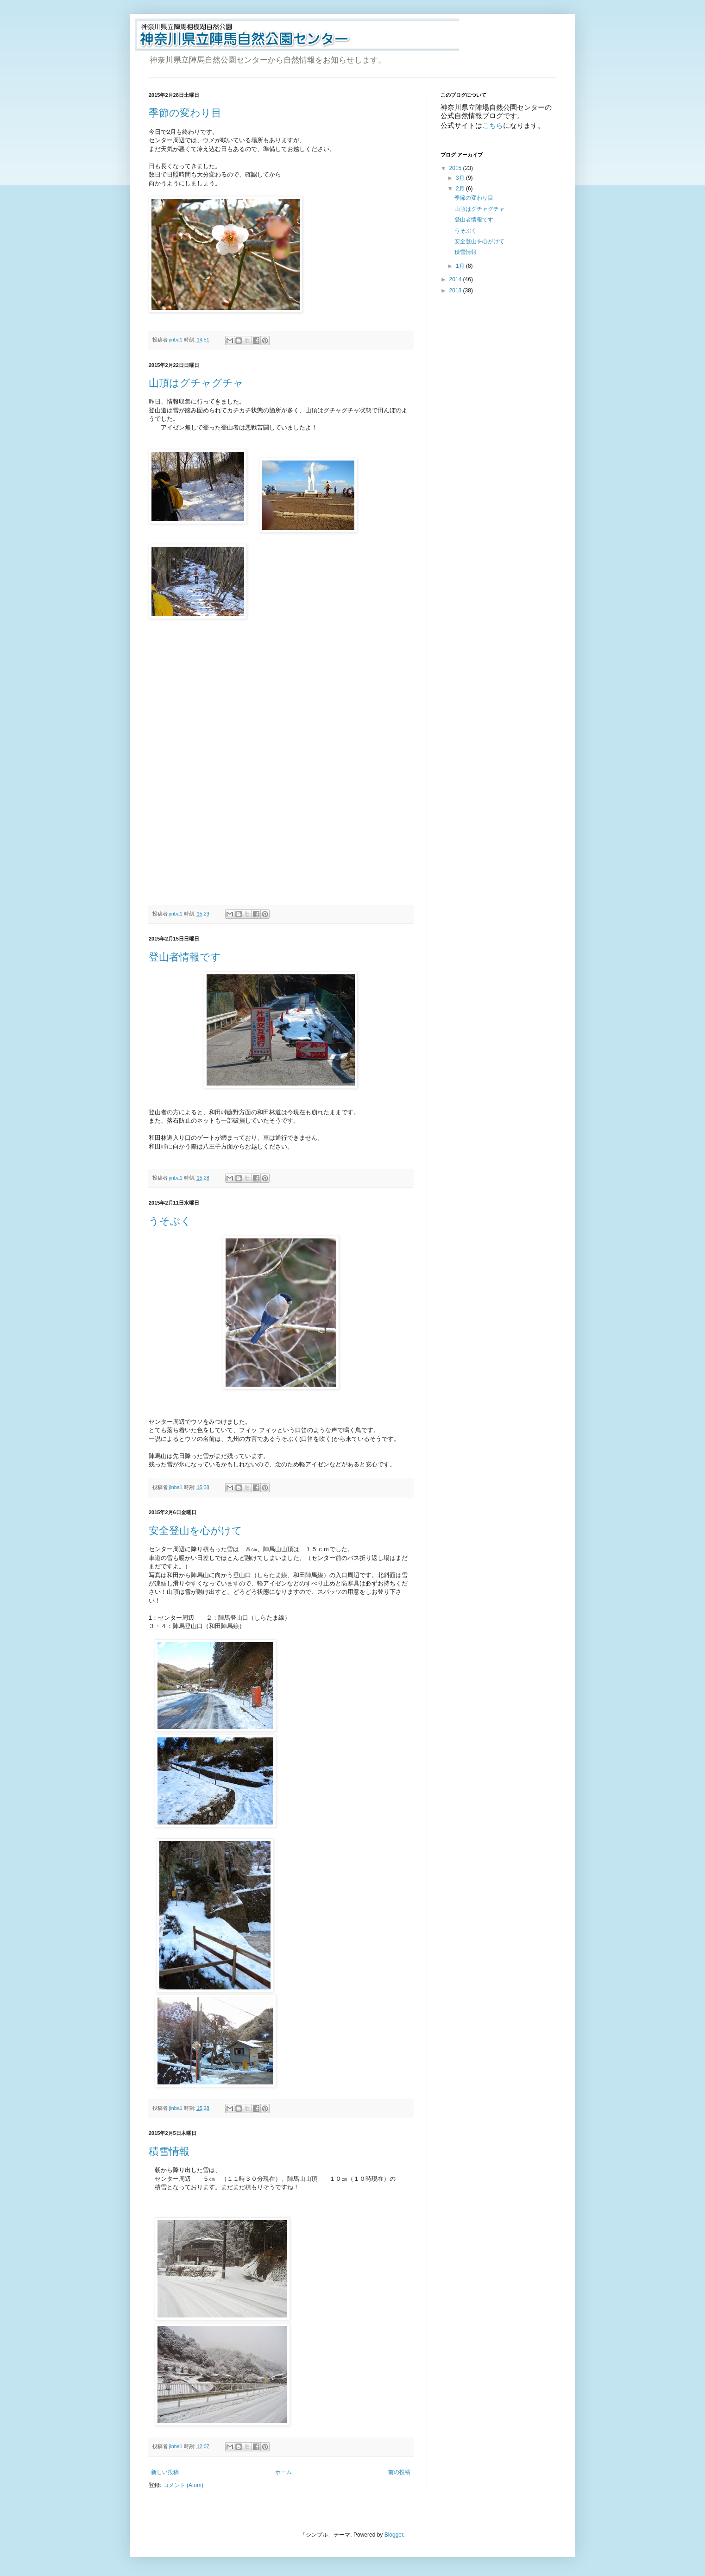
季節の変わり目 (185, 113)
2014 (456, 279)
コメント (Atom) (183, 2485)
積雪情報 (169, 2151)
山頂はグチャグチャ (196, 383)
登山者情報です (185, 957)
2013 (456, 290)
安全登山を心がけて (195, 1530)
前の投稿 (399, 2472)
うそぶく (170, 1221)
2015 (456, 168)
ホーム (283, 2472)
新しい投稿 (165, 2472)
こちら (492, 125)
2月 (461, 188)
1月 (461, 266)
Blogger (393, 2535)
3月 (461, 178)
